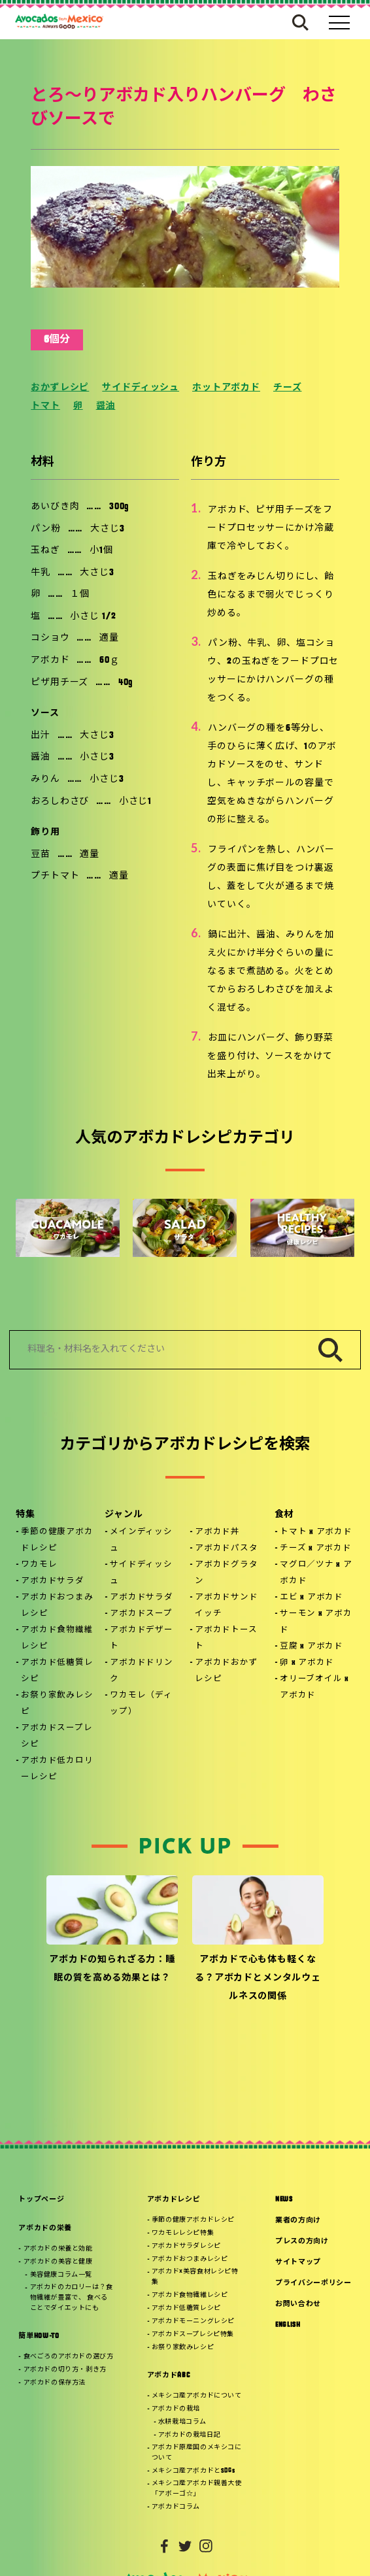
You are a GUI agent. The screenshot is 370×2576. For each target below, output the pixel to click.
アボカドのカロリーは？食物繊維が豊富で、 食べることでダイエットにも (71, 2298)
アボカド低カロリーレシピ (57, 1769)
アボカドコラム (176, 2507)
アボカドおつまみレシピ (57, 1606)
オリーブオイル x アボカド (314, 1687)
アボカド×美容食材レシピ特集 (195, 2277)
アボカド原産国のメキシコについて (197, 2453)
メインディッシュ (141, 1540)
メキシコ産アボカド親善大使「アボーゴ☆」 (197, 2489)
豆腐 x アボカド (311, 1646)
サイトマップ (298, 2262)
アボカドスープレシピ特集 (193, 2334)
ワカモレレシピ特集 (183, 2233)
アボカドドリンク (141, 1671)
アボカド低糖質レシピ (57, 1671)
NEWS (284, 2199)
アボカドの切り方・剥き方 (65, 2369)
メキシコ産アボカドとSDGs (193, 2471)
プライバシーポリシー (313, 2283)
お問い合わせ (298, 2304)
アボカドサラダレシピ (186, 2246)
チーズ (287, 388)
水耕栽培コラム (182, 2422)
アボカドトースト (226, 1638)
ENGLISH (288, 2325)
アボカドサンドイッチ (226, 1606)
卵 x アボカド (307, 1663)
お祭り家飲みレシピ (57, 1704)
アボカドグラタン (226, 1573)
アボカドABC (168, 2375)
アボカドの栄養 (45, 2228)
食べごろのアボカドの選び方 (69, 2356)
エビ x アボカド (311, 1597)
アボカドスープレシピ (56, 1736)
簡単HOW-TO (38, 2336)
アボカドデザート (141, 1638)
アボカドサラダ (52, 1581)
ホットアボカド (226, 388)
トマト (45, 406)
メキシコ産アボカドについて (197, 2396)
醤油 (106, 406)
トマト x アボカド (316, 1532)
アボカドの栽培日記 (189, 2435)
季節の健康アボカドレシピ (57, 1540)
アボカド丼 (217, 1532)
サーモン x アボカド (316, 1622)
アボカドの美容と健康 (58, 2262)
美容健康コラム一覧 (61, 2275)
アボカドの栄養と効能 (58, 2248)
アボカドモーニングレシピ (193, 2321)
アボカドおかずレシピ (226, 1671)
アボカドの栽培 (176, 2409)
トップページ (41, 2199)
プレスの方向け (302, 2241)
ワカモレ (39, 1565)
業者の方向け (298, 2220)
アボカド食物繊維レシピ (57, 1638)
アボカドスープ (141, 1614)
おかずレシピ (60, 388)
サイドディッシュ (140, 388)
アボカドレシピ (174, 2199)
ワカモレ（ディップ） (141, 1704)
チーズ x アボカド (316, 1548)
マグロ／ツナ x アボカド (316, 1573)
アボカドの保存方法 (55, 2382)
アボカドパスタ (226, 1548)
